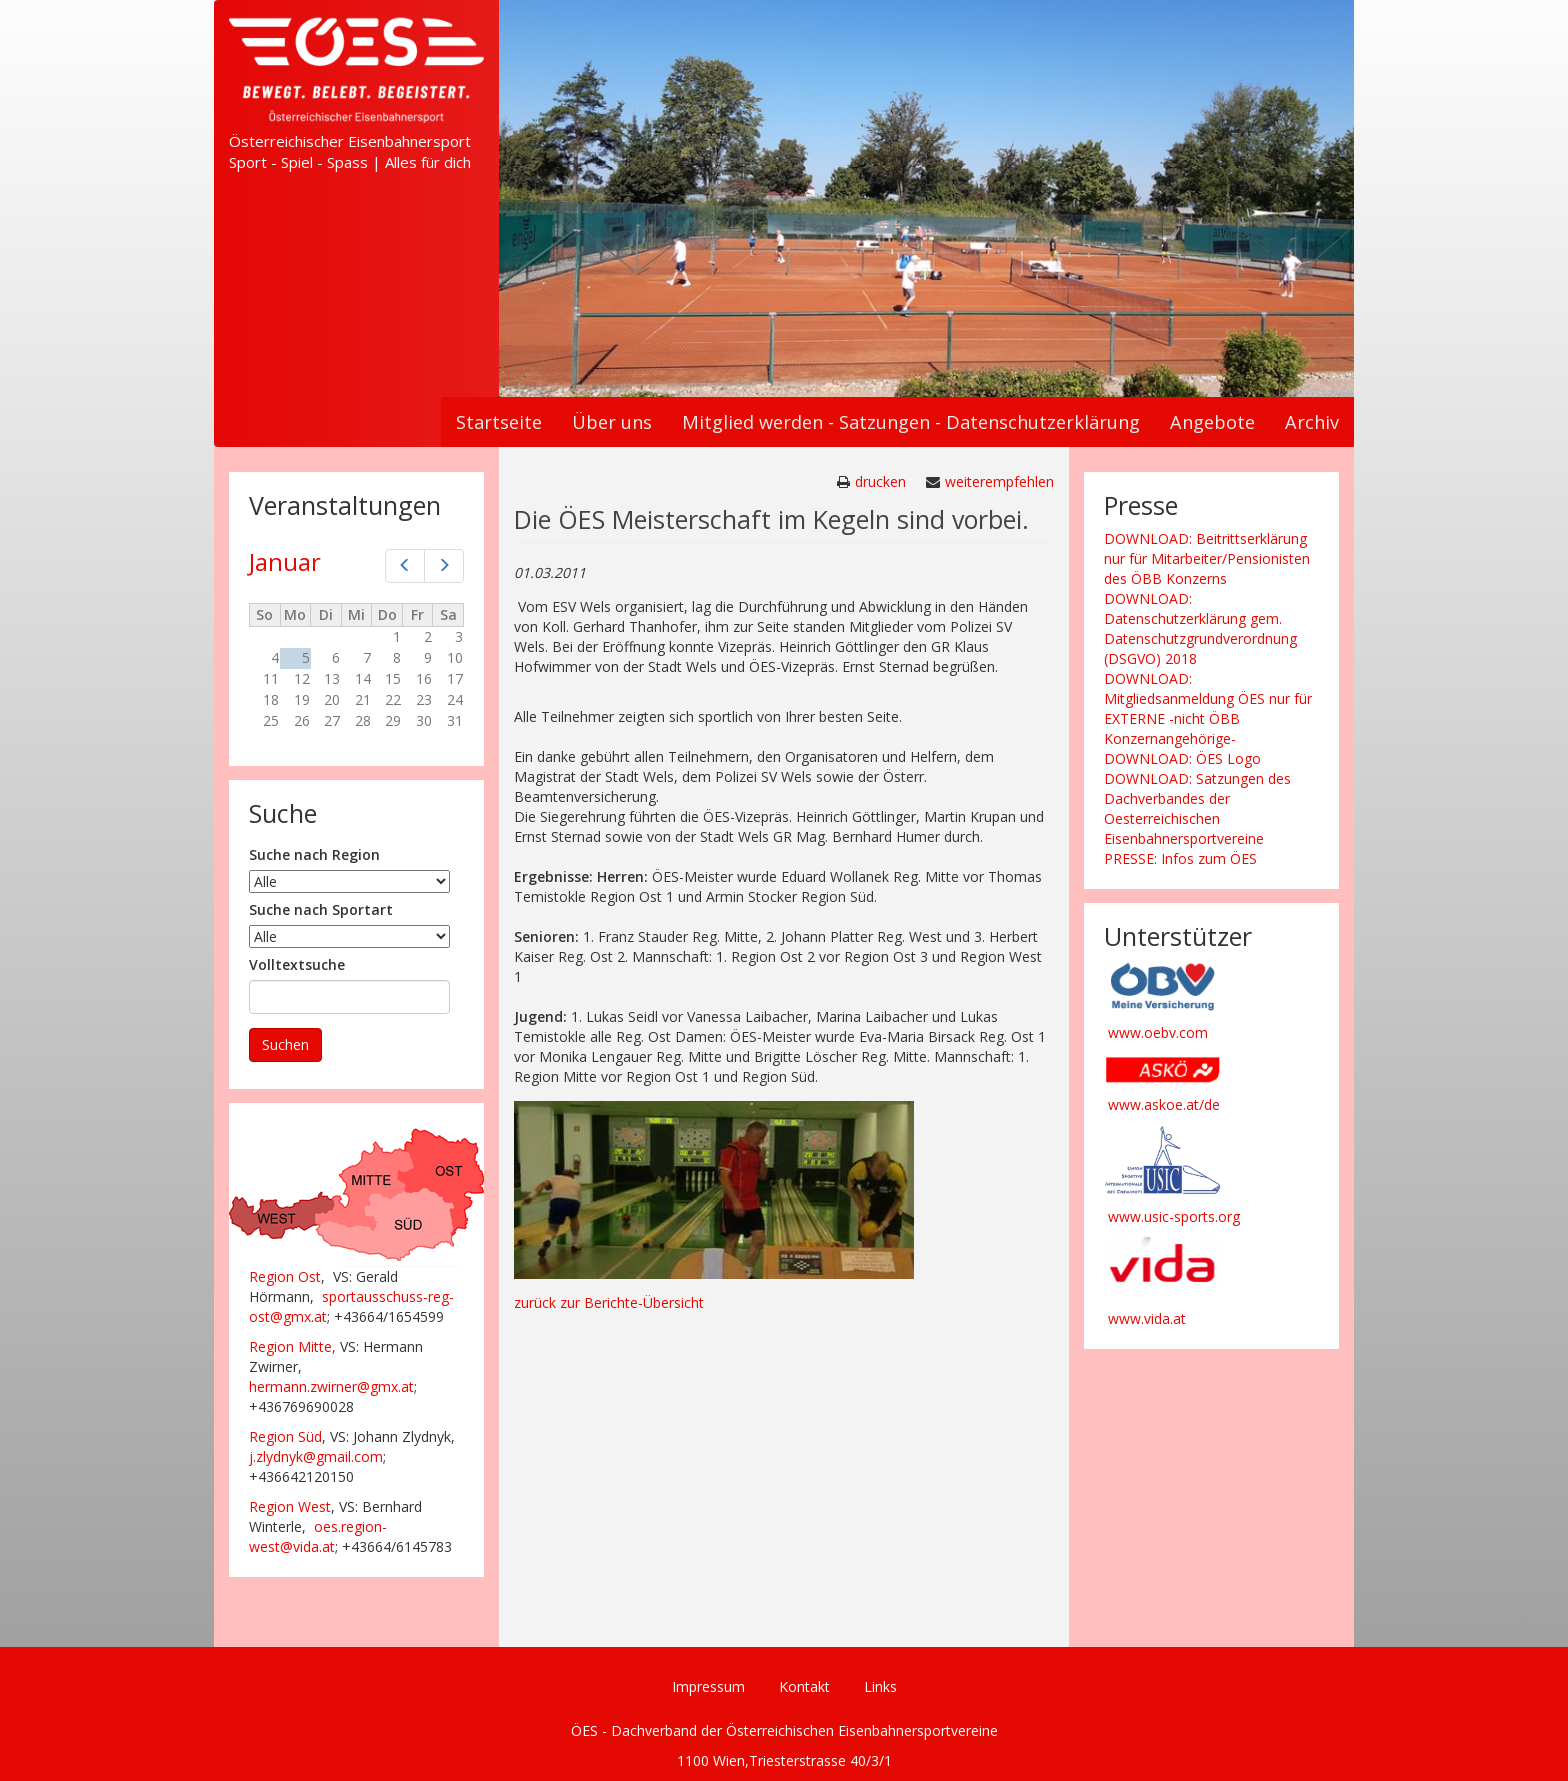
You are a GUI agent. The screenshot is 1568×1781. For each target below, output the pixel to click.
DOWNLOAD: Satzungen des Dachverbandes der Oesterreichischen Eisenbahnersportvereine (1197, 808)
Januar (285, 561)
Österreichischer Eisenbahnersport (350, 141)
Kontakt (804, 1686)
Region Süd (285, 1436)
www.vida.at (1147, 1318)
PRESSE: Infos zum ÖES (1180, 858)
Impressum (708, 1686)
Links (880, 1686)
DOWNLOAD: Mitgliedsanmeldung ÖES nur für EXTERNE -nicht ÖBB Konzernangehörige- (1208, 708)
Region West (290, 1506)
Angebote (1212, 422)
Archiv (1312, 422)
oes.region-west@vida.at (318, 1536)
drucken (880, 481)
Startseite (499, 422)
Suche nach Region (314, 854)
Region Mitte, (292, 1346)
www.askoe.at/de (1164, 1104)
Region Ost (285, 1276)
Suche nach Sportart (321, 909)
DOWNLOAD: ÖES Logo (1182, 758)
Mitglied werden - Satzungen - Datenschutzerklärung (911, 422)
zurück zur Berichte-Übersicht (609, 1302)
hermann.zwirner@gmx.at (331, 1386)
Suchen (285, 1044)
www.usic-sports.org (1174, 1216)
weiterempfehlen (999, 481)
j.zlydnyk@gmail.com (316, 1456)
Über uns (612, 422)
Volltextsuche (297, 964)
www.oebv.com (1158, 1032)
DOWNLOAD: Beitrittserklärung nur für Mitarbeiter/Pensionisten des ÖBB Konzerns (1207, 558)
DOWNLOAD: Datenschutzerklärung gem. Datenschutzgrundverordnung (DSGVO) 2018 (1200, 628)
